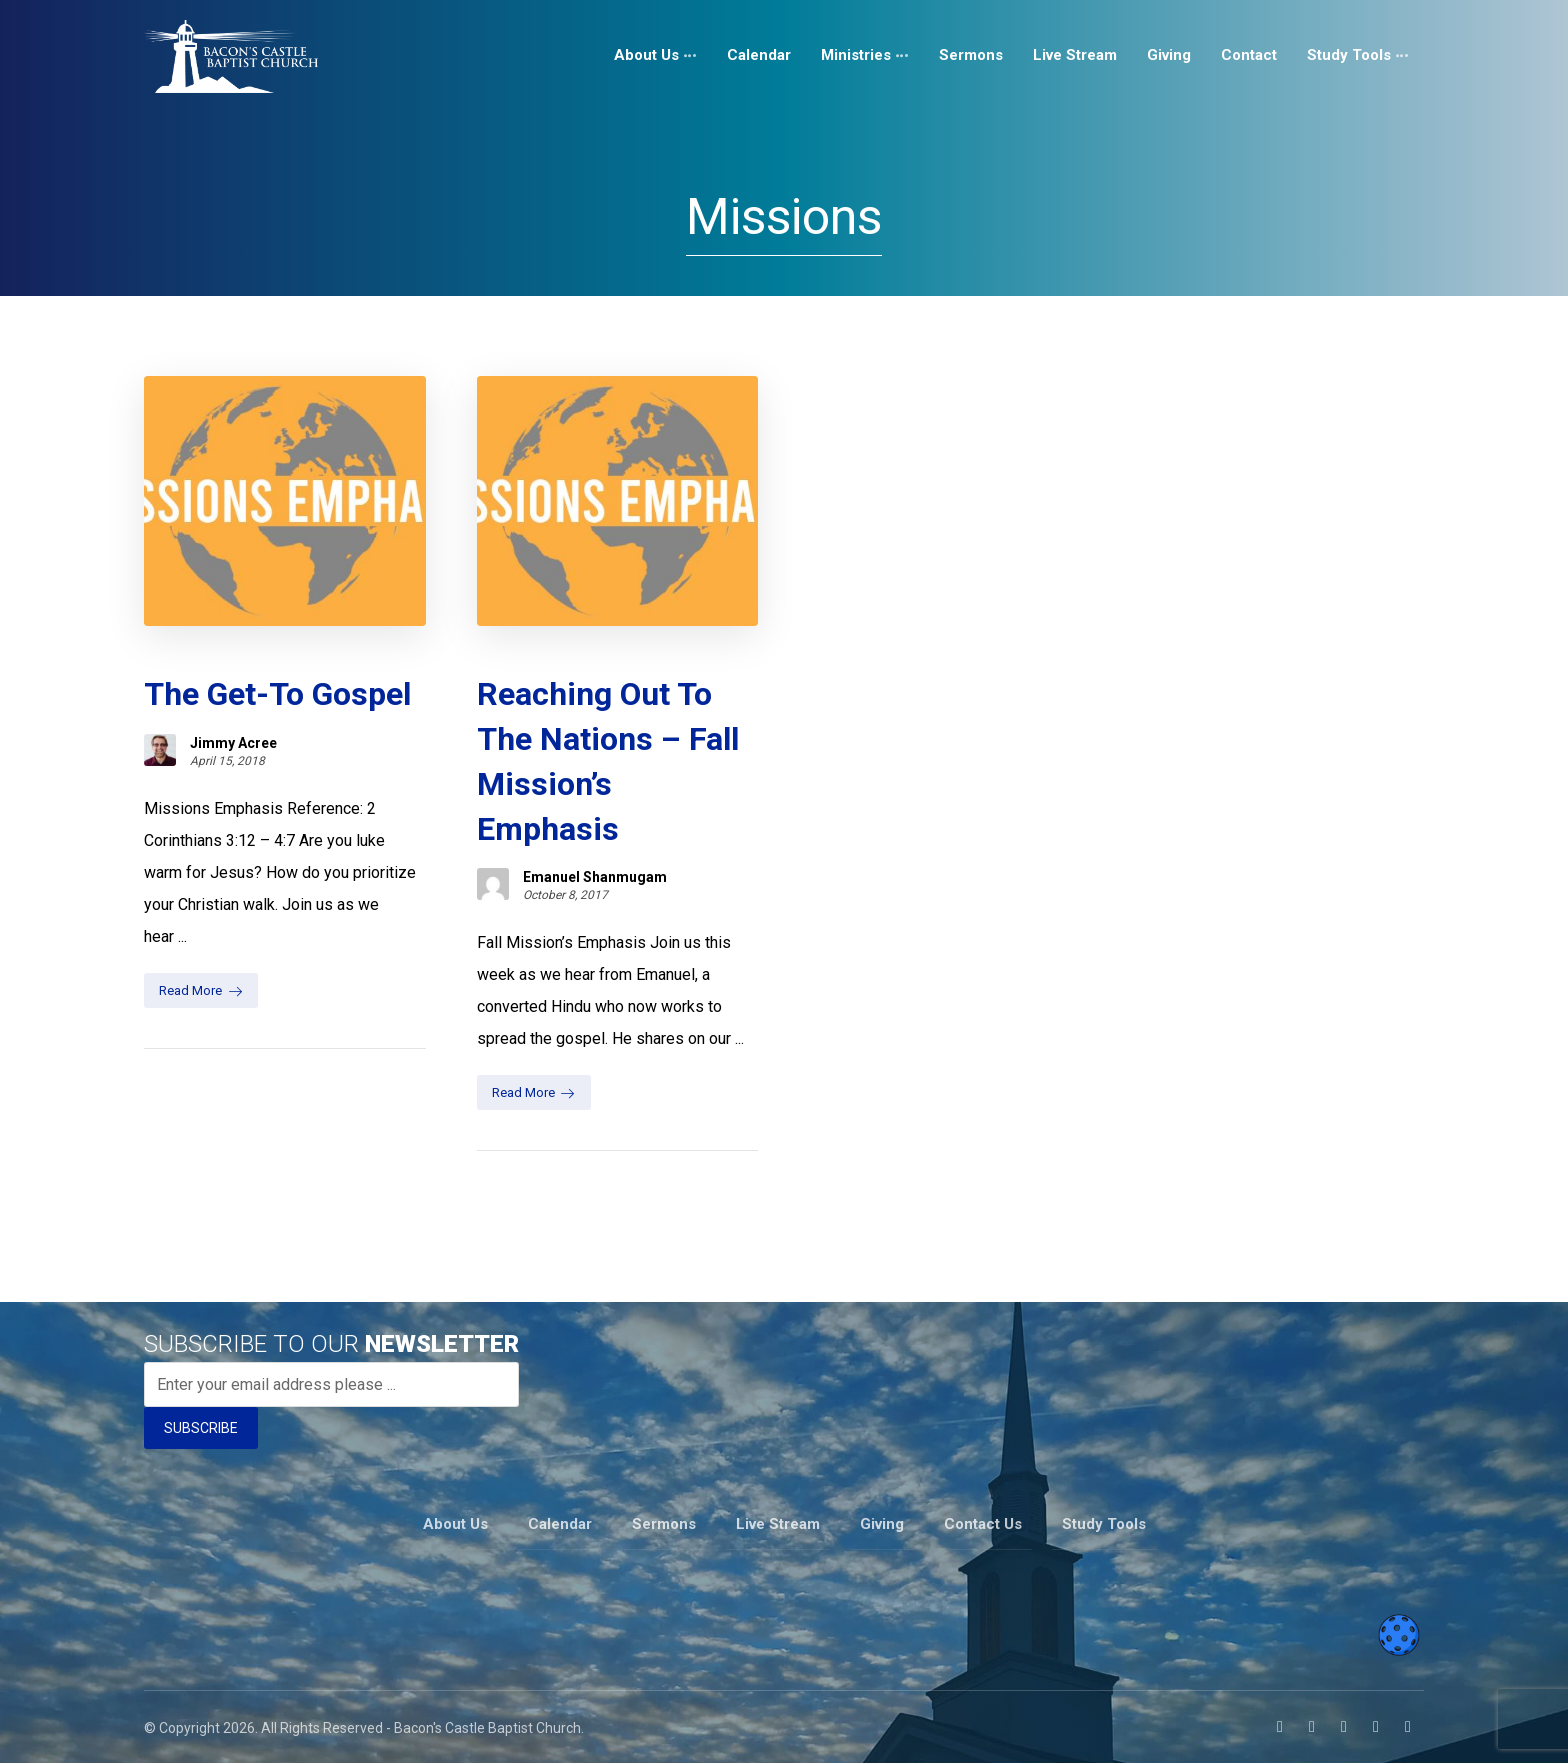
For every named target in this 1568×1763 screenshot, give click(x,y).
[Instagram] (1312, 1727)
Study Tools (1104, 1524)
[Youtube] (1344, 1727)
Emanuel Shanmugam (595, 877)
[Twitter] (1376, 1727)
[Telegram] (1408, 1727)
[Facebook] (1280, 1727)
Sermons (664, 1524)
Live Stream (778, 1524)
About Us (455, 1524)
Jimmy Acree (233, 743)
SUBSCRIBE (201, 1428)
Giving (882, 1524)
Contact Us (983, 1524)
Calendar (560, 1524)
